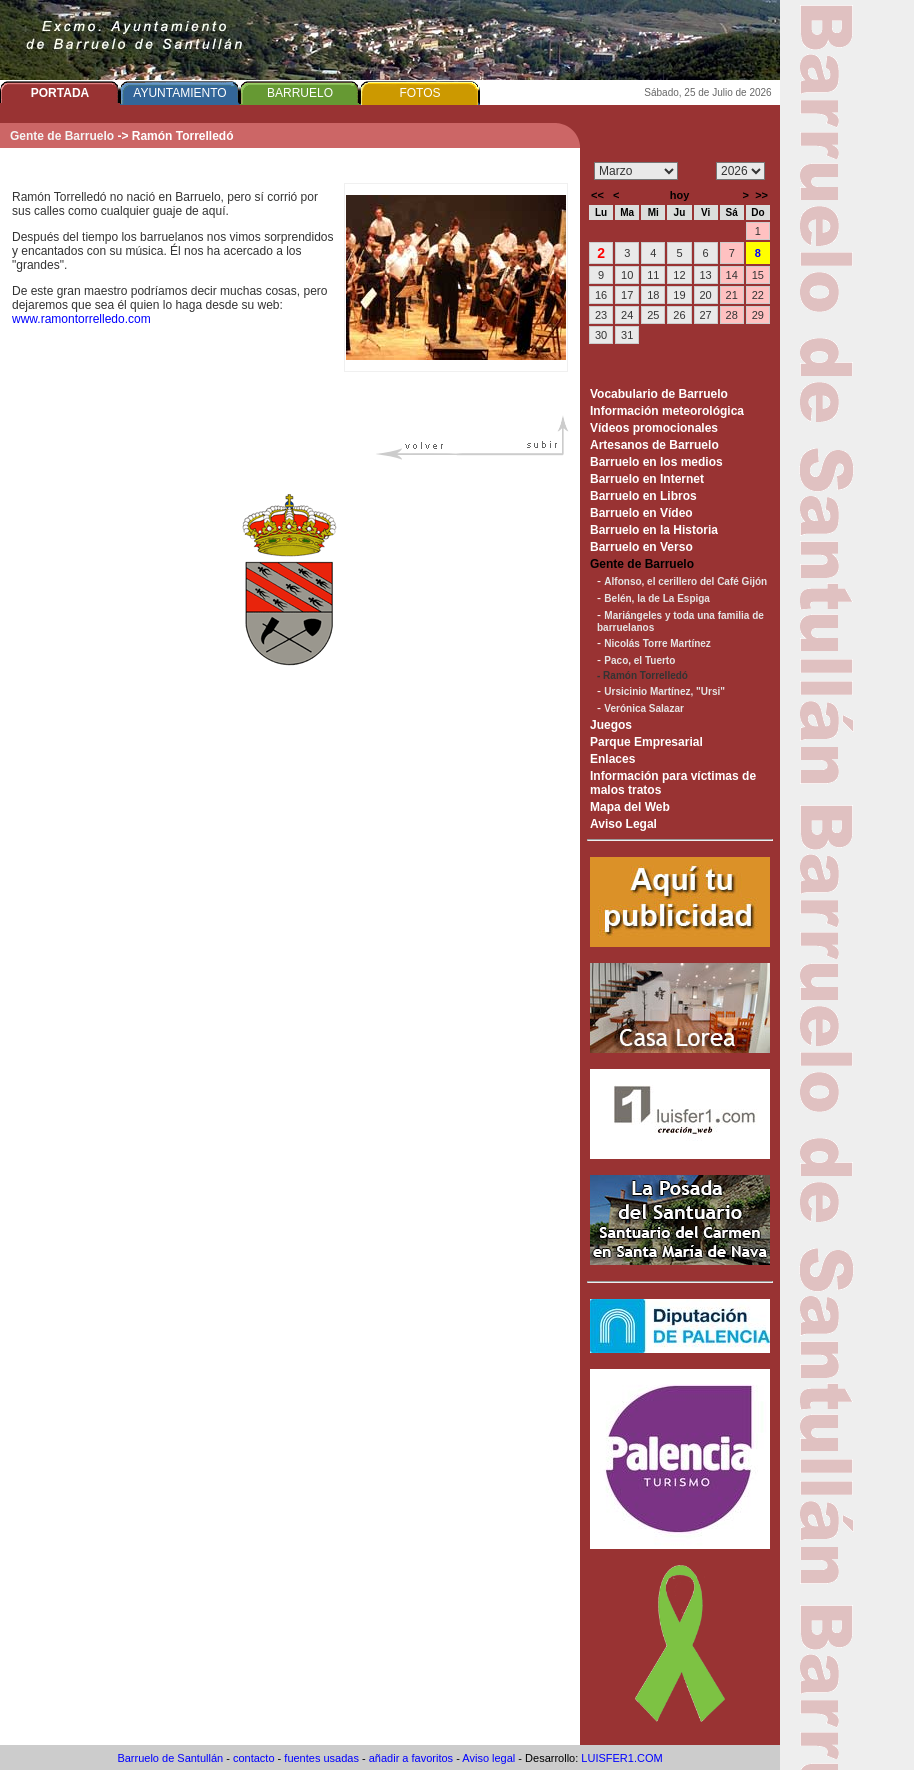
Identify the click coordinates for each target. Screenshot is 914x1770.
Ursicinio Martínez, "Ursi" (664, 691)
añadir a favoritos (411, 1758)
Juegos (611, 725)
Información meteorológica (667, 411)
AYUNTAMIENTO (179, 93)
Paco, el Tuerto (639, 660)
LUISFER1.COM (621, 1758)
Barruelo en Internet (647, 479)
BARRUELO (300, 93)
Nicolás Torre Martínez (657, 643)
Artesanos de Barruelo (654, 445)
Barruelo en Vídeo (641, 513)
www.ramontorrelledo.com (81, 319)
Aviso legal (488, 1758)
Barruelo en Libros (643, 496)
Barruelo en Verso (641, 547)
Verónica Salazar (644, 708)
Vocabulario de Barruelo (659, 394)
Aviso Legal (623, 824)
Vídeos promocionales (654, 428)
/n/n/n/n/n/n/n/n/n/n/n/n (636, 171)
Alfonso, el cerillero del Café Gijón (685, 581)
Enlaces (612, 759)
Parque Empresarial (646, 742)
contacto (254, 1758)
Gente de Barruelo (62, 136)
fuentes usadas (321, 1758)
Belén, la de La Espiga (657, 598)
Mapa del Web (630, 807)
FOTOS (419, 93)
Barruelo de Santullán (170, 1758)
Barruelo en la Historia (654, 530)
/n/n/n (740, 171)
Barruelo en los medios (656, 462)
